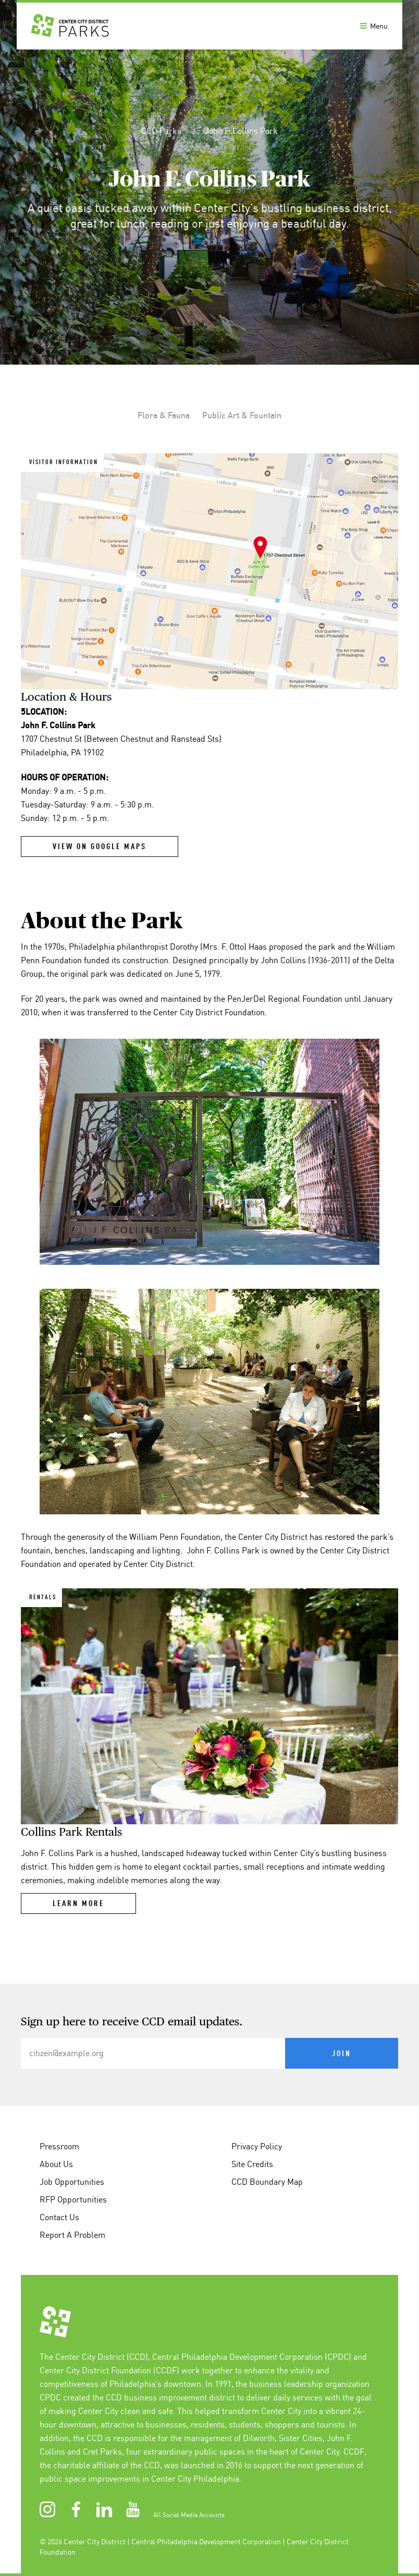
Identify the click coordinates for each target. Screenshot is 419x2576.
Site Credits (252, 2164)
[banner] (209, 24)
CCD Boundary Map (267, 2181)
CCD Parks (162, 131)
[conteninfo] (209, 2280)
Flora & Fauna (164, 415)
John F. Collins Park (241, 131)
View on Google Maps (99, 847)
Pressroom (59, 2146)
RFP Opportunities (73, 2199)
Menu (374, 26)
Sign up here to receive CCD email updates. (132, 2022)
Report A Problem (72, 2235)
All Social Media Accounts (189, 2515)
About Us (56, 2164)
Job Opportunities (72, 2181)
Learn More (78, 1904)
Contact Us (59, 2217)
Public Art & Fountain (241, 415)
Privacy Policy (256, 2146)
